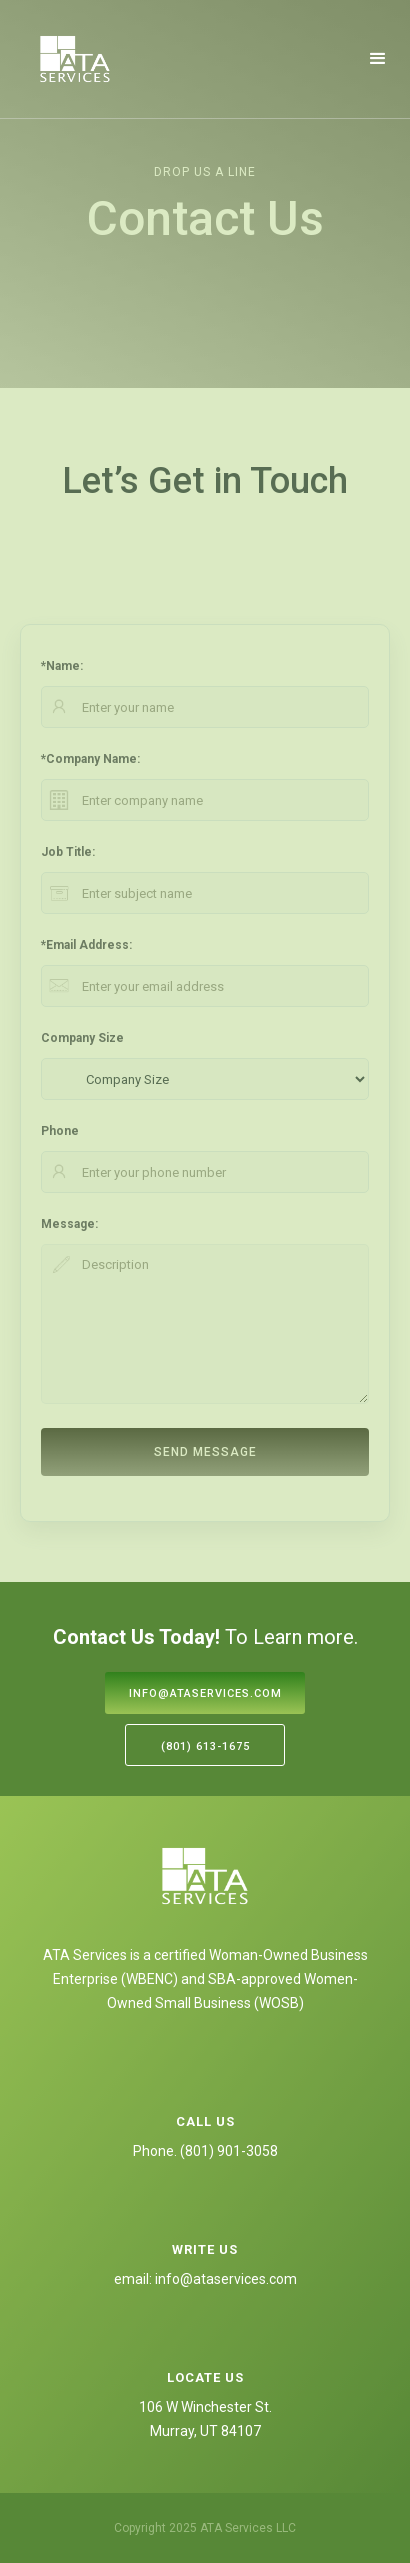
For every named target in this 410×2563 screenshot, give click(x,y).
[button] (378, 59)
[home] (75, 59)
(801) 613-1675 (205, 1746)
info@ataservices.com (205, 1693)
